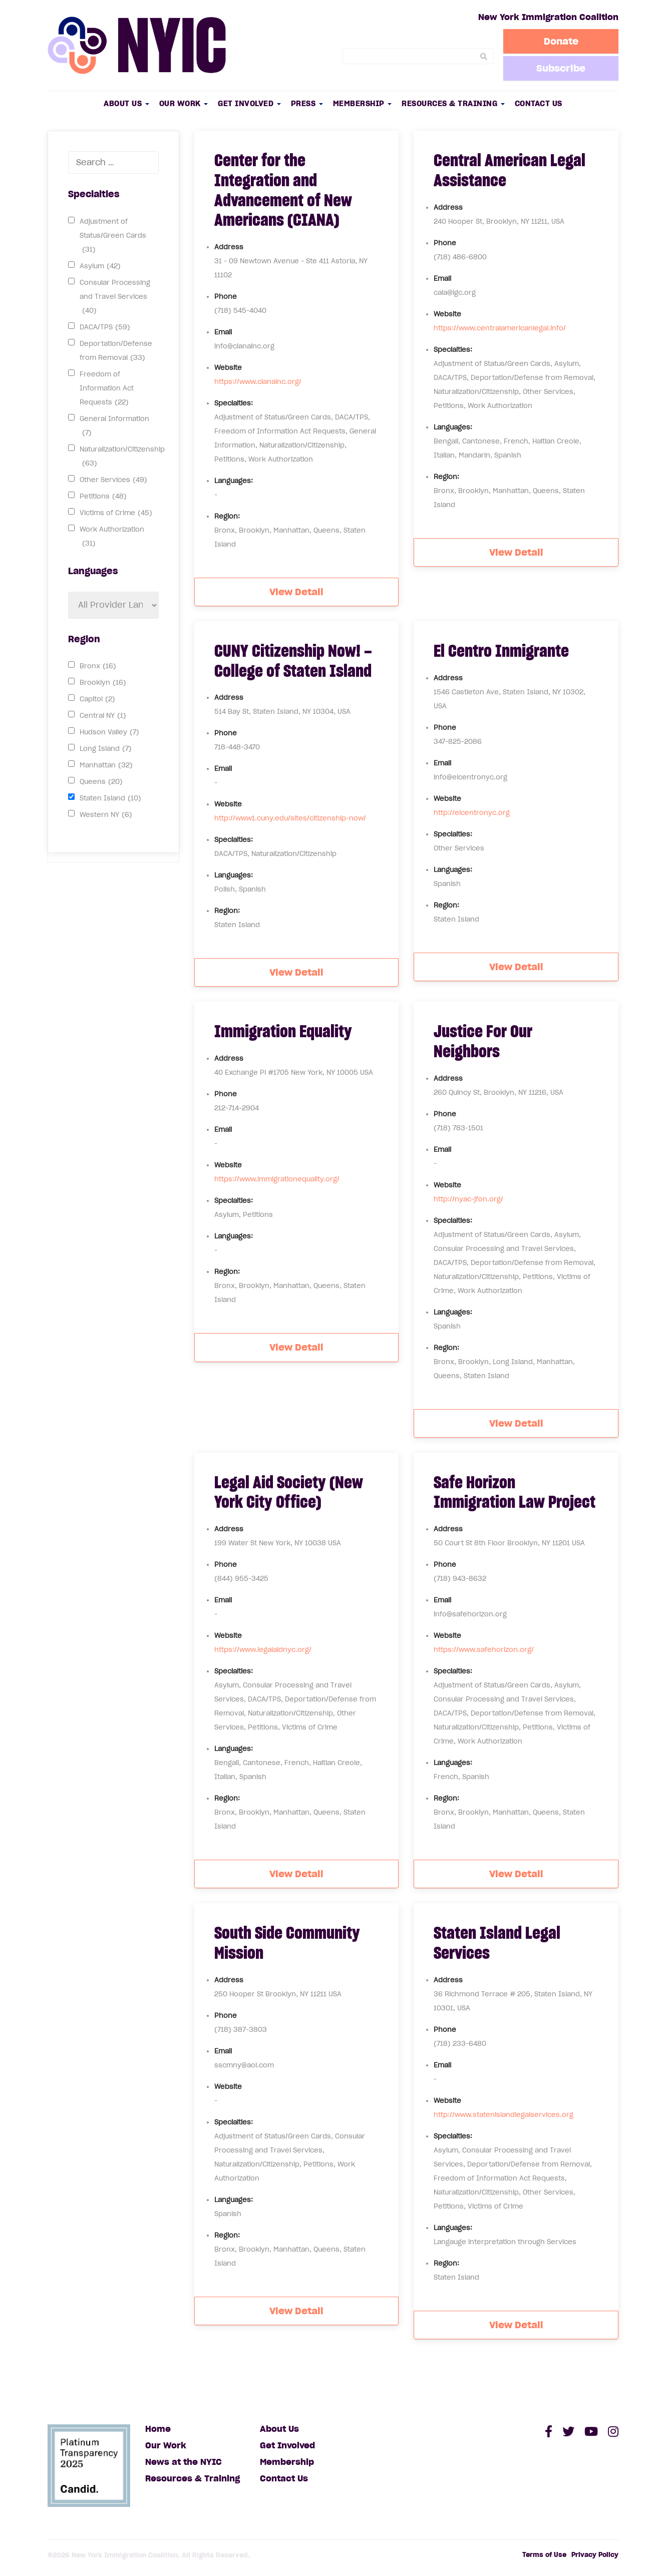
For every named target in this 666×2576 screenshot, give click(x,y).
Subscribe (560, 68)
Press (307, 103)
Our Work (183, 103)
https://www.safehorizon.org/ (484, 1649)
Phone (225, 296)
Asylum (100, 266)
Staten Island (110, 798)
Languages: (233, 481)
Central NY (103, 716)
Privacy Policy (594, 2554)
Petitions (103, 497)
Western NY (106, 815)
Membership (362, 103)
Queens (101, 782)
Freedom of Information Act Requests (107, 389)
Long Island (106, 749)
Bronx (98, 666)
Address (228, 247)
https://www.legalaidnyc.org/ (262, 1649)
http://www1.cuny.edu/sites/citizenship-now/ (290, 818)
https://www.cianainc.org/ (257, 381)
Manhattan (106, 765)
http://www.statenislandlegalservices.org (503, 2114)
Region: (227, 516)
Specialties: (233, 403)
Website (228, 367)
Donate (561, 41)
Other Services (113, 480)
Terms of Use (544, 2554)
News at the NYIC (183, 2461)
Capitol (97, 699)
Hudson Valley (109, 732)
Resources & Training (453, 103)
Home (158, 2428)
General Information (114, 427)
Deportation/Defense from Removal (116, 352)
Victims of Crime (116, 513)
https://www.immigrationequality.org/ (277, 1179)
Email (223, 332)
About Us (126, 103)
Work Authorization (112, 538)
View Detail (296, 592)
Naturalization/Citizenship (122, 458)
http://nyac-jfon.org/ (468, 1199)
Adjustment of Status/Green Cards (113, 237)
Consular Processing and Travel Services (115, 298)
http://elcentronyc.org (472, 812)
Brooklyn (103, 683)
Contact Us (538, 103)
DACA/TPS (105, 327)
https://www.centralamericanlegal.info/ (500, 328)
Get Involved (249, 103)
